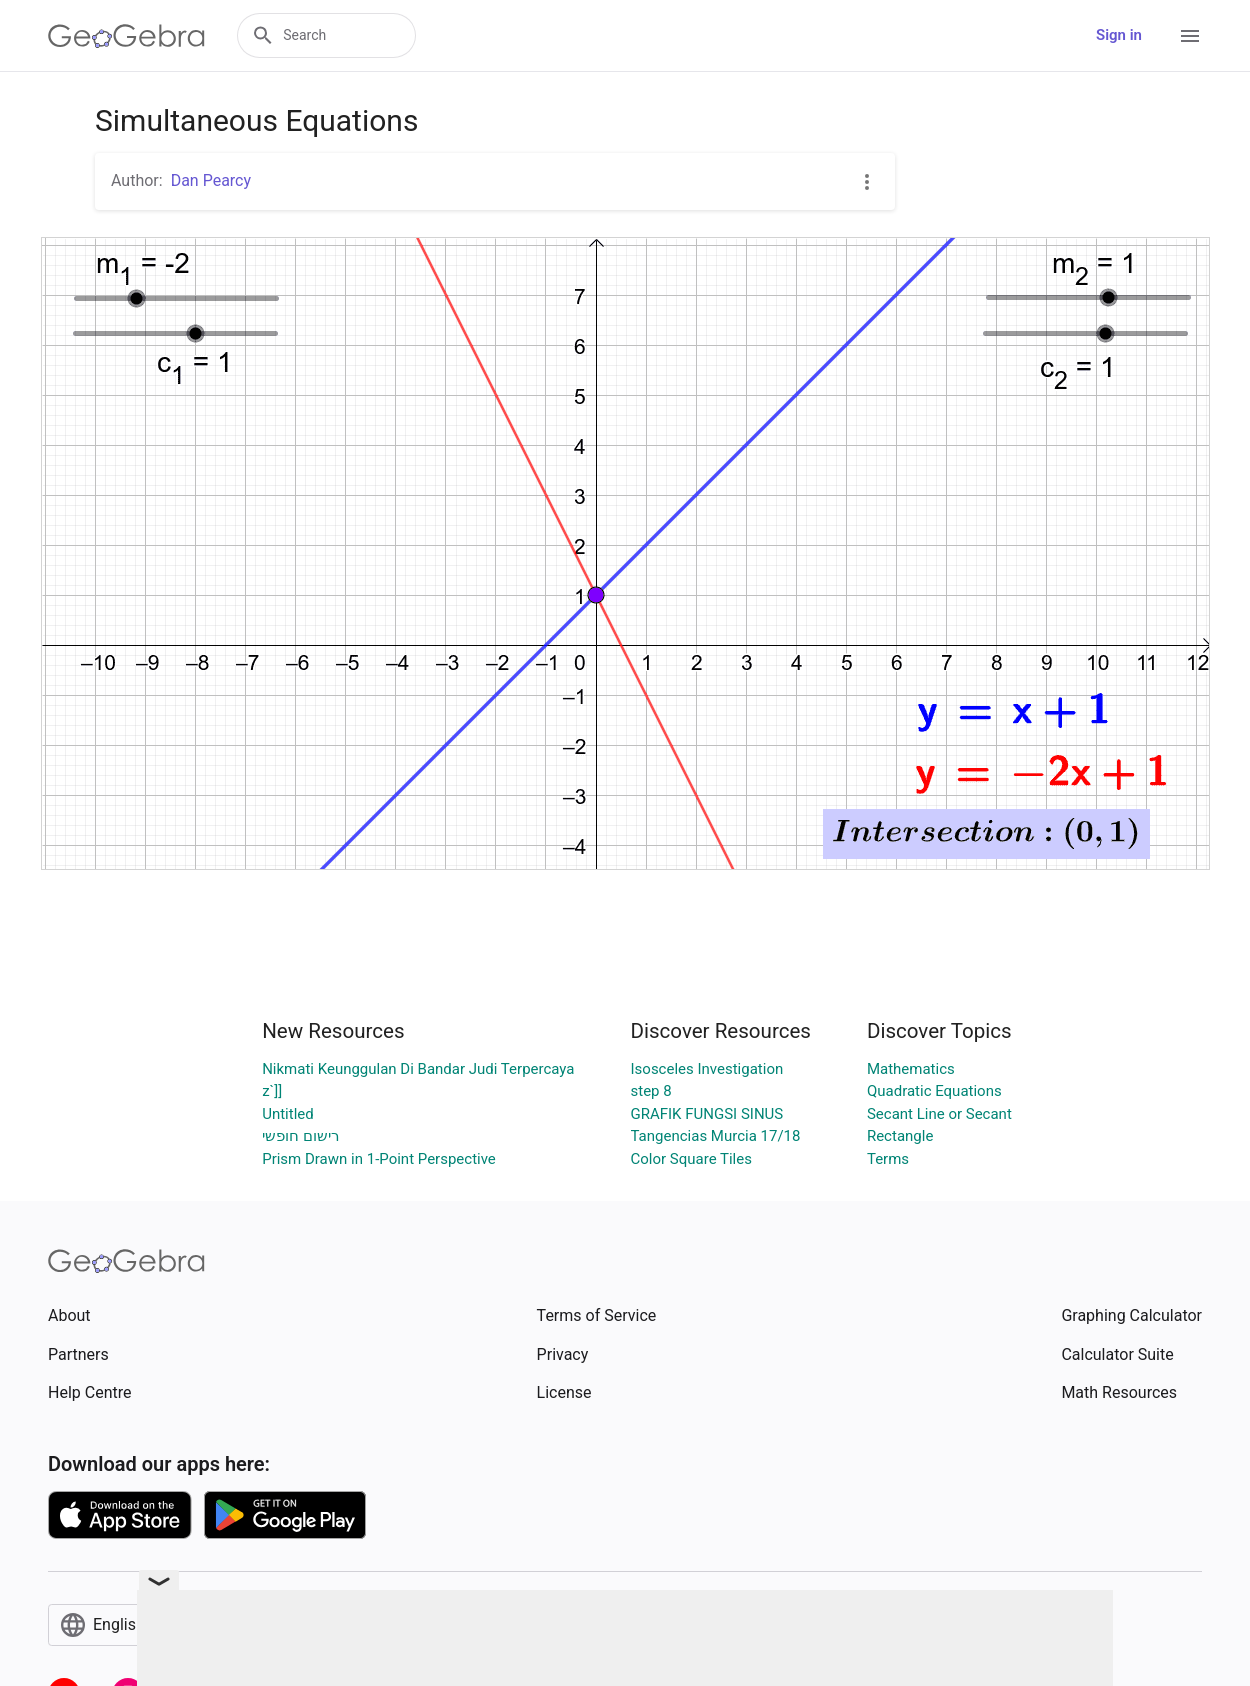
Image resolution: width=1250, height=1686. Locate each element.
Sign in (1119, 35)
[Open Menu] (1190, 36)
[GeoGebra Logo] (126, 36)
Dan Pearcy (211, 180)
